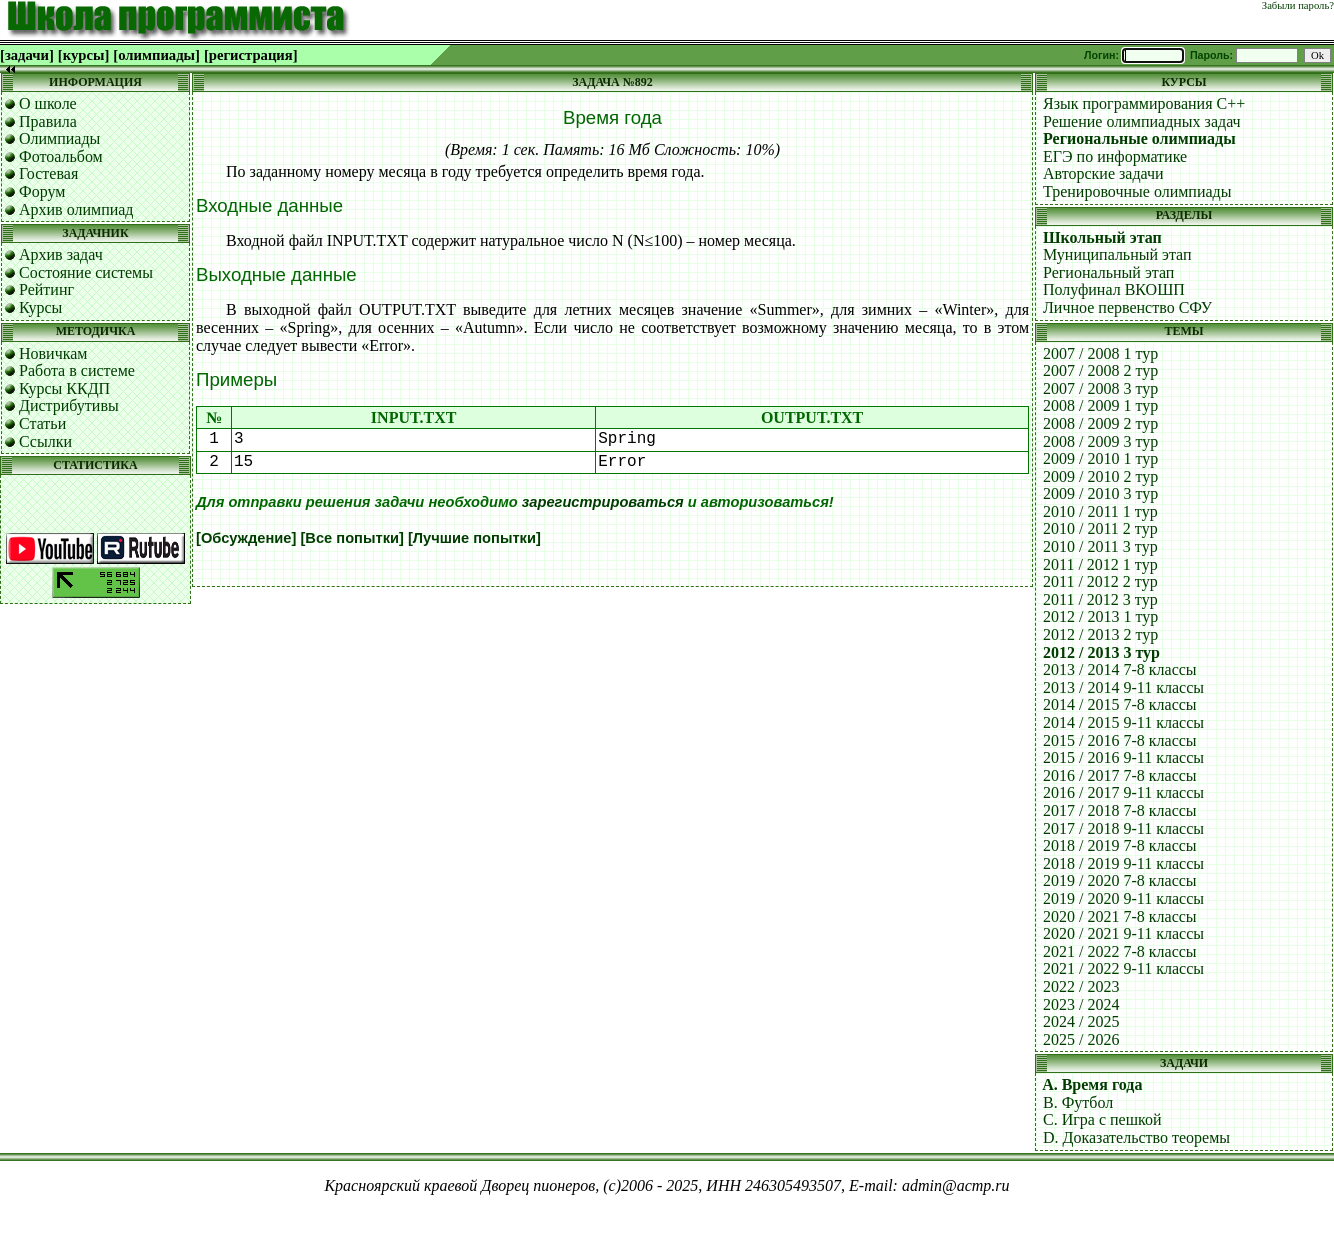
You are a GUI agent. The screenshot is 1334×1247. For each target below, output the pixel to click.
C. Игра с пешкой (1102, 1119)
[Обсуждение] (246, 538)
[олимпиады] (156, 55)
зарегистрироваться (603, 502)
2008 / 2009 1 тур (1100, 405)
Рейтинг (46, 289)
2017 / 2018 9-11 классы (1123, 828)
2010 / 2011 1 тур (1100, 511)
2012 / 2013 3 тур (1101, 652)
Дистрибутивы (69, 405)
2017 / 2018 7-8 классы (1120, 810)
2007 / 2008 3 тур (1100, 388)
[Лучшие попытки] (474, 538)
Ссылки (45, 441)
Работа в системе (77, 370)
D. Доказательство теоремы (1136, 1137)
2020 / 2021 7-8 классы (1120, 916)
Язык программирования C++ (1144, 103)
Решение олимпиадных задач (1142, 121)
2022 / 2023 (1081, 986)
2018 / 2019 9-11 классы (1123, 863)
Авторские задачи (1103, 173)
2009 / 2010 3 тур (1100, 493)
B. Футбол (1078, 1102)
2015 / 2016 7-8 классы (1120, 740)
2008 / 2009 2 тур (1100, 423)
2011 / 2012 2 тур (1100, 581)
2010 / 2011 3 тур (1100, 546)
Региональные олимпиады (1139, 138)
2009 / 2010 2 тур (1100, 476)
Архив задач (61, 254)
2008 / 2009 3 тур (1100, 441)
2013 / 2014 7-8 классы (1120, 669)
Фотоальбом (61, 156)
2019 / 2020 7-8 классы (1120, 880)
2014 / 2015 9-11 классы (1123, 722)
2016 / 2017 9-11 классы (1123, 792)
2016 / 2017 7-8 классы (1120, 775)
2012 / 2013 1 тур (1100, 616)
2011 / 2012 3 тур (1100, 599)
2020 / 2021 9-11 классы (1123, 933)
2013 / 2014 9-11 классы (1123, 687)
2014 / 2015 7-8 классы (1120, 704)
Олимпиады (59, 138)
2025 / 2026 (1081, 1039)
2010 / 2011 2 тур (1100, 528)
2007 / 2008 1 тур (1100, 353)
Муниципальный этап (1117, 254)
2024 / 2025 (1081, 1021)
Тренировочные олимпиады (1137, 191)
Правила (48, 121)
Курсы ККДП (64, 388)
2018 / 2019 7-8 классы (1120, 845)
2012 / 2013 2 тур (1100, 634)
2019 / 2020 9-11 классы (1123, 898)
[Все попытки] (351, 538)
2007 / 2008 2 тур (1100, 370)
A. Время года (1092, 1084)
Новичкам (53, 353)
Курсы (40, 307)
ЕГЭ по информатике (1115, 156)
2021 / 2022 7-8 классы (1120, 951)
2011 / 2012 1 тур (1100, 564)
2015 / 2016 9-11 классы (1123, 757)
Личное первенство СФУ (1127, 307)
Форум (42, 191)
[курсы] (83, 55)
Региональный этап (1108, 272)
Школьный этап (1102, 237)
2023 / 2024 (1081, 1004)
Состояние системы (86, 272)
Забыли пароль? (1298, 5)
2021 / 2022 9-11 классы (1123, 968)
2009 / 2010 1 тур (1100, 458)
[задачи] (27, 55)
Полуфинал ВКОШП (1114, 289)
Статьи (42, 423)
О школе (48, 103)
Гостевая (48, 173)
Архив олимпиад (76, 209)
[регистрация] (251, 55)
